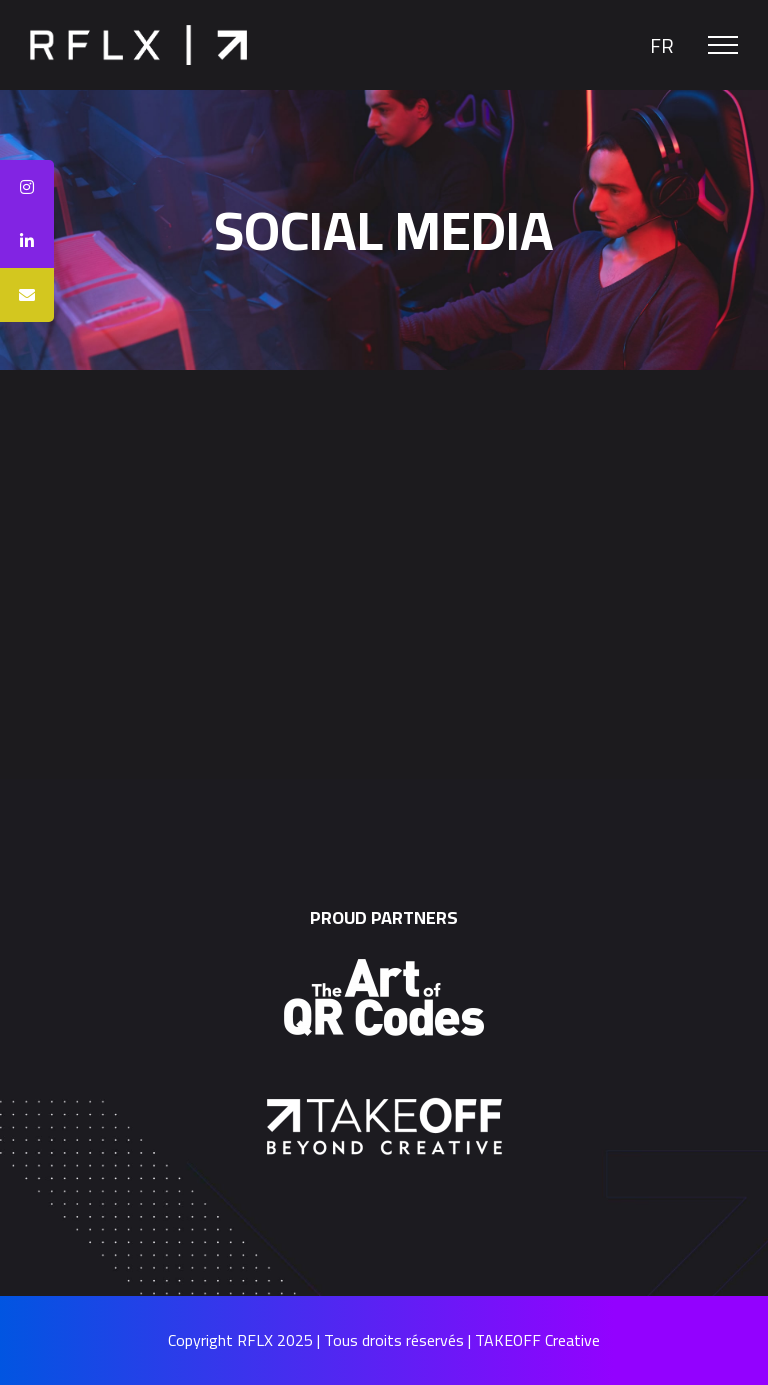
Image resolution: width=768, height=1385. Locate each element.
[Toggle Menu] (723, 45)
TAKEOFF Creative (537, 1340)
